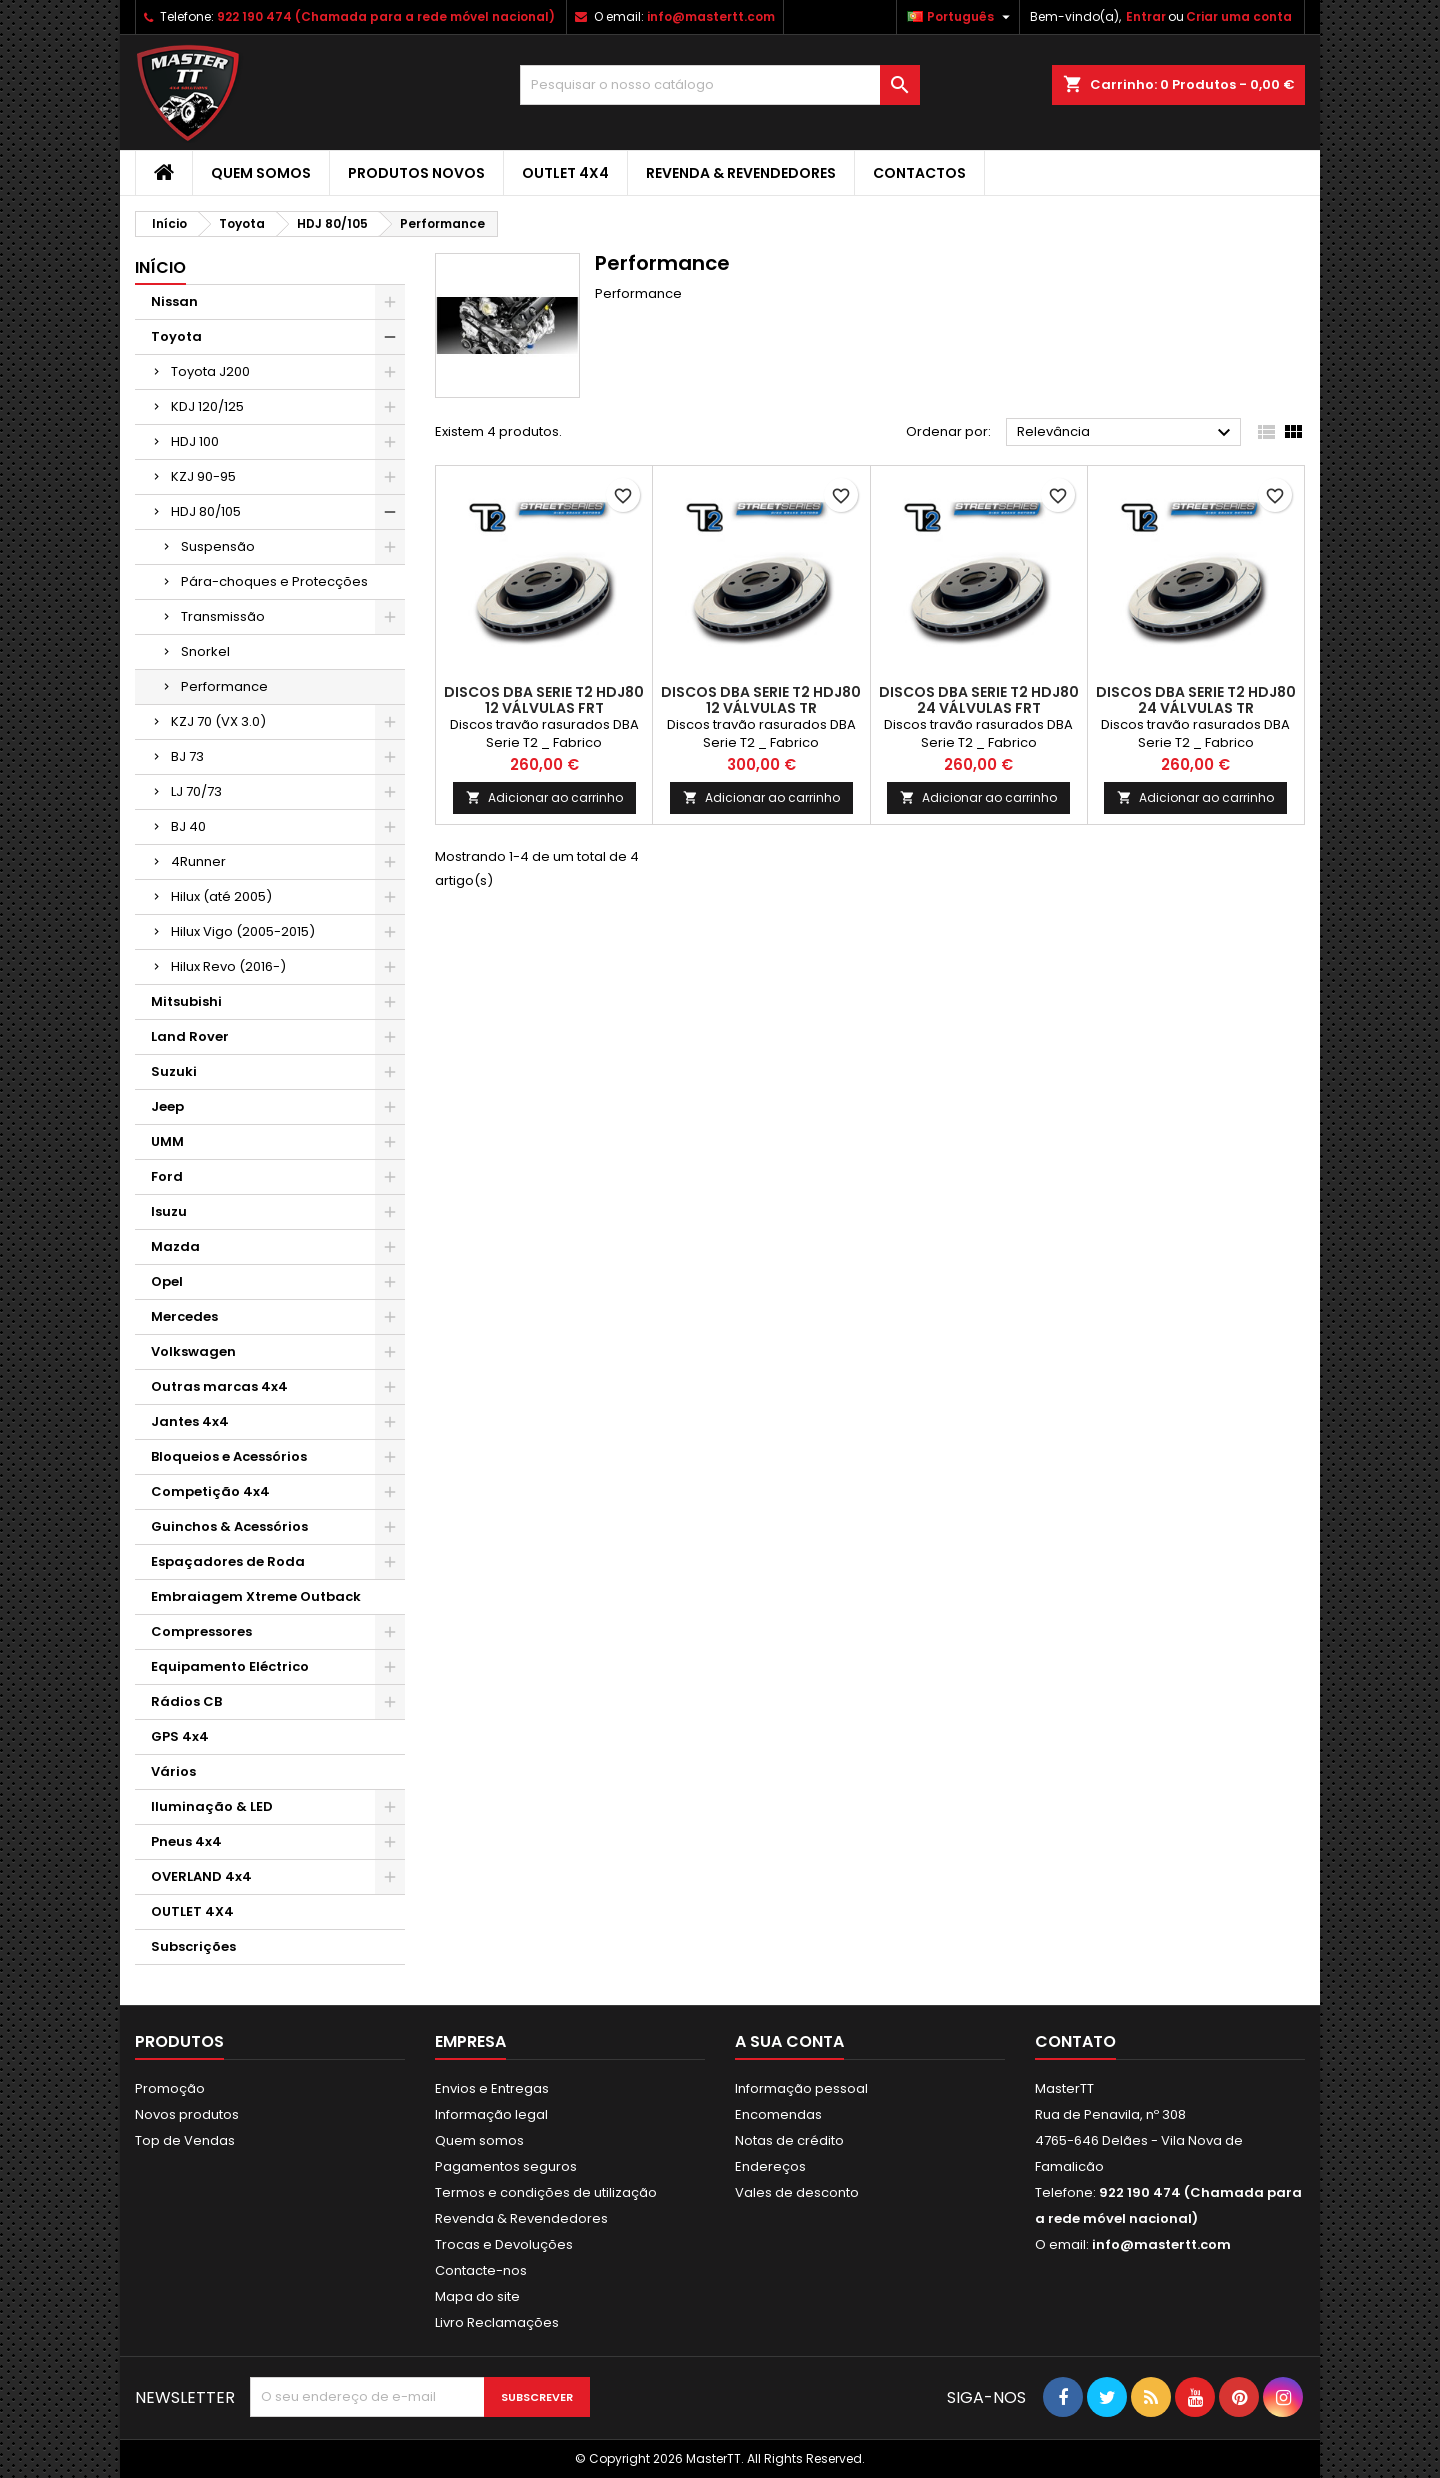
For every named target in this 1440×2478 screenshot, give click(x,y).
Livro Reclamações (497, 2322)
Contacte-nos (481, 2270)
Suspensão (218, 546)
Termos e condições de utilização (546, 2192)
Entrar (1146, 16)
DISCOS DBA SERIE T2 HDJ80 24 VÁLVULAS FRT (979, 700)
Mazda (175, 1246)
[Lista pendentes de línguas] (961, 17)
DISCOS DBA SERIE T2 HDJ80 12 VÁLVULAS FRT (544, 700)
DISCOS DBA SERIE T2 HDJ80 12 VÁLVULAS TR (761, 700)
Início (160, 267)
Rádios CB (186, 1701)
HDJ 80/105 (206, 511)
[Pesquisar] (720, 85)
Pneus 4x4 (186, 1841)
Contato (1075, 2041)
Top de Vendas (185, 2140)
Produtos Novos (416, 173)
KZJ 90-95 (203, 476)
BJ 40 (188, 826)
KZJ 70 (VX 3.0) (218, 721)
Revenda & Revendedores (741, 173)
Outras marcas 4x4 (219, 1386)
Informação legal (491, 2114)
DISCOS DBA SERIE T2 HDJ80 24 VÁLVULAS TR (1196, 700)
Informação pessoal (801, 2088)
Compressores (201, 1631)
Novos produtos (187, 2114)
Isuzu (169, 1211)
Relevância (1126, 433)
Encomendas (778, 2114)
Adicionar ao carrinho (544, 797)
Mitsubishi (186, 1001)
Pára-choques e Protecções (274, 581)
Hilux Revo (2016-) (228, 966)
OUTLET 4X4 (565, 173)
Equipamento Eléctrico (230, 1666)
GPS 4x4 (180, 1736)
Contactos (919, 173)
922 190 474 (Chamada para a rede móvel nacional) (386, 16)
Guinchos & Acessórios (229, 1526)
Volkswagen (193, 1351)
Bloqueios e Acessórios (229, 1456)
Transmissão (223, 616)
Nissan (174, 301)
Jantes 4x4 (190, 1421)
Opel (167, 1281)
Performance (224, 686)
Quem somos (261, 173)
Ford (167, 1176)
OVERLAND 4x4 (201, 1876)
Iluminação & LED (212, 1806)
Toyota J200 (210, 371)
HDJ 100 (195, 441)
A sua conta (789, 2041)
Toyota (176, 336)
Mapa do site (477, 2296)
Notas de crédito (789, 2140)
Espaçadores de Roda (228, 1561)
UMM (167, 1141)
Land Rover (190, 1036)
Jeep (167, 1106)
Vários (173, 1771)
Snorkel (205, 651)
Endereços (770, 2166)
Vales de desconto (797, 2192)
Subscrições (193, 1946)
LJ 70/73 (196, 791)
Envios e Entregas (492, 2088)
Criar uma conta (1239, 16)
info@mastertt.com (711, 16)
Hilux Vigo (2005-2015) (243, 931)
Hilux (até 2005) (221, 896)
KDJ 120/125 (207, 406)
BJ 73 (187, 756)
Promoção (170, 2088)
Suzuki (174, 1071)
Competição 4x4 (210, 1491)
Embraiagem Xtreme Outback (256, 1596)
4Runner (198, 861)
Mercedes (184, 1316)
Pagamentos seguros (506, 2166)
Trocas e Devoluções (504, 2244)
